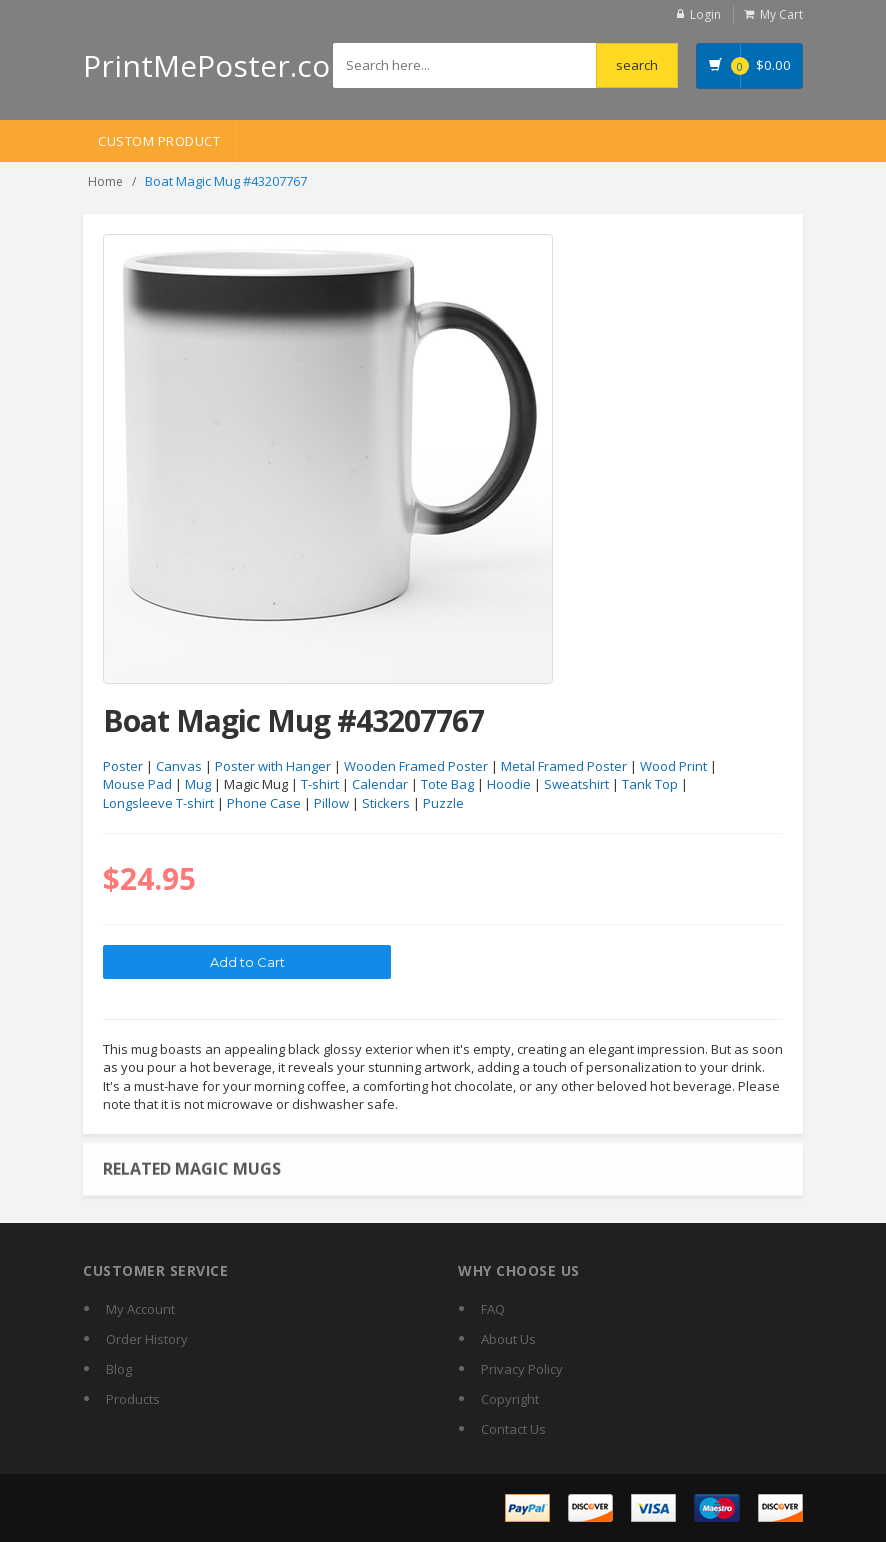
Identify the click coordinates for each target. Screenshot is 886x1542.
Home (105, 181)
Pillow (331, 803)
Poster (123, 766)
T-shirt (320, 784)
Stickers (386, 803)
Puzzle (443, 803)
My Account (140, 1309)
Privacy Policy (522, 1369)
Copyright (510, 1399)
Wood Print (673, 766)
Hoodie (509, 784)
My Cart (781, 14)
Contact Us (513, 1429)
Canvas (179, 766)
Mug (198, 784)
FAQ (493, 1309)
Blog (119, 1369)
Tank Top (650, 784)
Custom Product (159, 141)
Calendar (380, 784)
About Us (508, 1339)
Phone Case (264, 803)
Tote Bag (447, 784)
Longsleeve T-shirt (158, 803)
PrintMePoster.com (220, 65)
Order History (147, 1339)
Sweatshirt (576, 784)
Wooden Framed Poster (416, 766)
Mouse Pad (137, 784)
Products (133, 1399)
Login (705, 14)
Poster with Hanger (273, 766)
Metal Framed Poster (564, 766)
